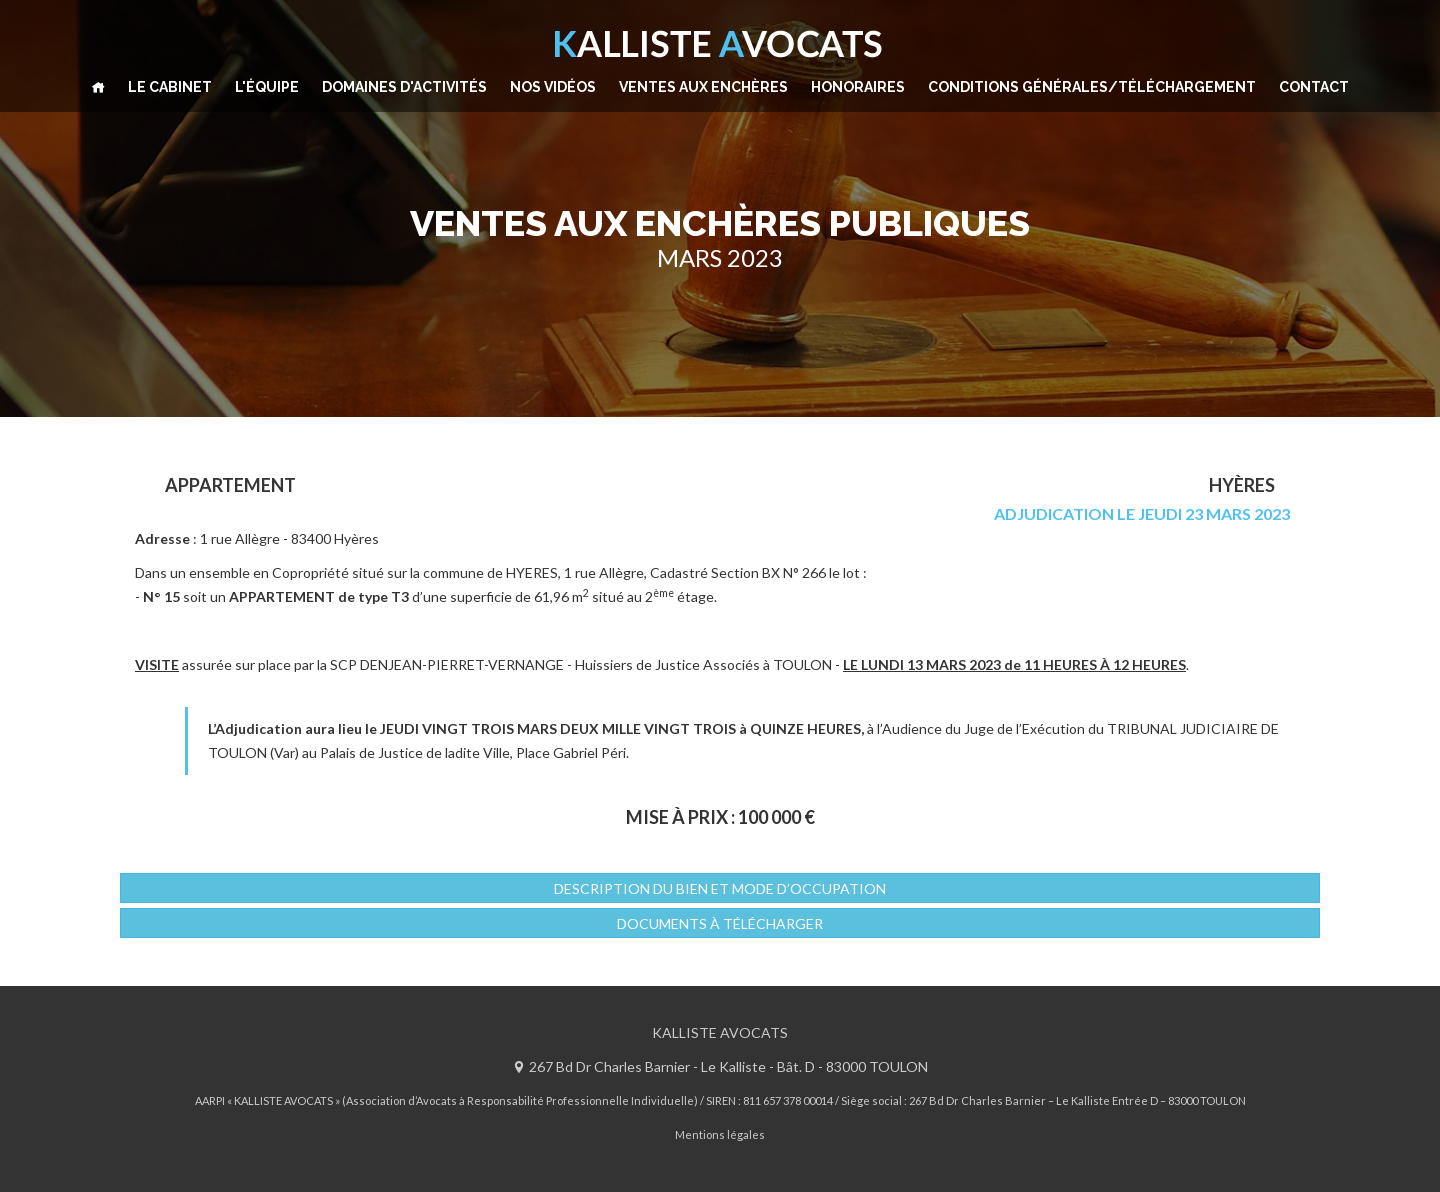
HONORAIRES (858, 87)
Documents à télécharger (720, 923)
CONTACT (1314, 87)
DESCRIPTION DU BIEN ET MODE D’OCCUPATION (720, 888)
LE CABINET (170, 87)
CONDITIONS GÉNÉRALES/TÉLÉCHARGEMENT (1092, 87)
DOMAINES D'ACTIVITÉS (404, 87)
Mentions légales (720, 1134)
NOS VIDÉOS (553, 87)
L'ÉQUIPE (267, 87)
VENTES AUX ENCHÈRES (703, 87)
